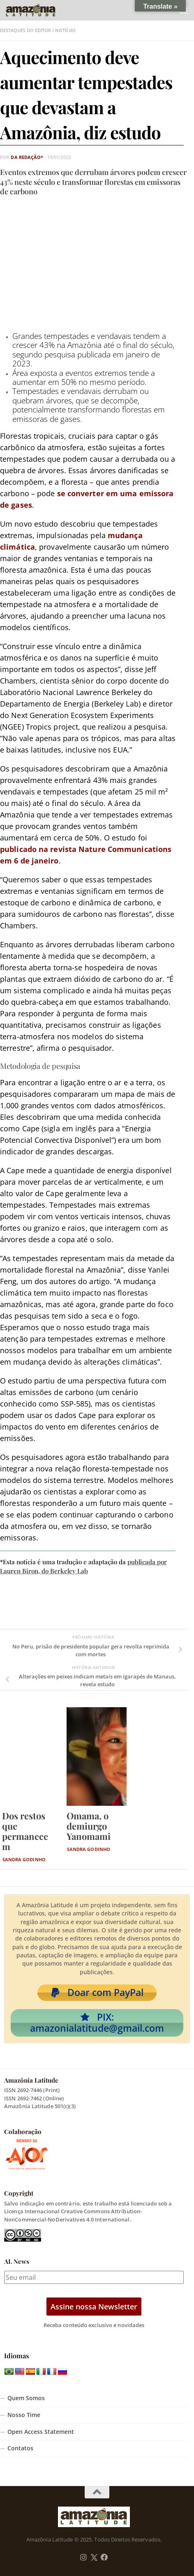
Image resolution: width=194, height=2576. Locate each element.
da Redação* (27, 157)
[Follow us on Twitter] (93, 2557)
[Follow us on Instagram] (83, 2557)
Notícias (65, 30)
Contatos (20, 2448)
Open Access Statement (40, 2432)
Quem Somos (26, 2398)
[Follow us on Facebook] (104, 2557)
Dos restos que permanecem (25, 1831)
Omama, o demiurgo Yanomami (89, 1825)
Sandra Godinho (24, 1859)
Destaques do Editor (25, 30)
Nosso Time (23, 2415)
